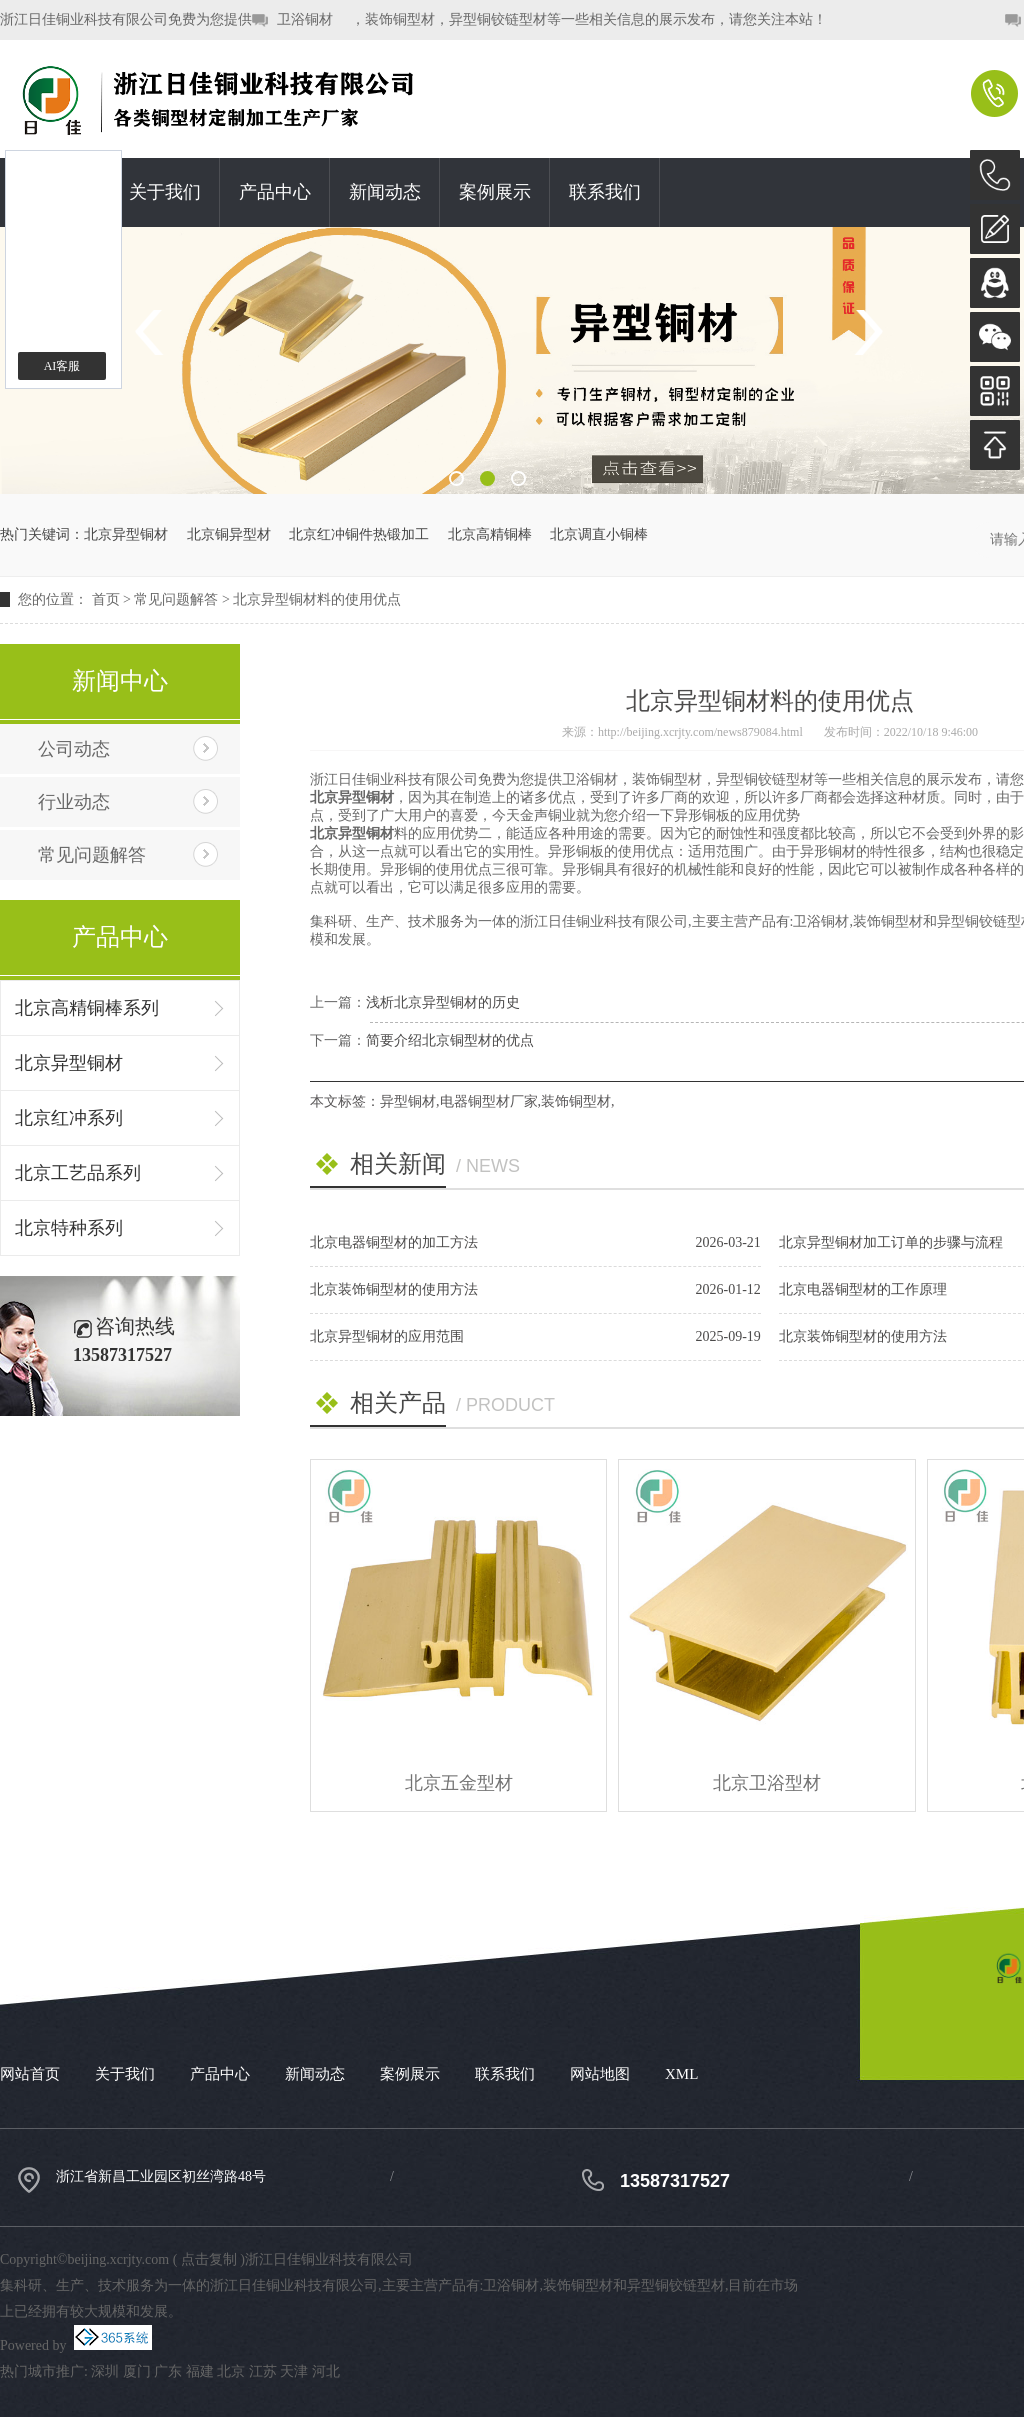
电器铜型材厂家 (489, 1101)
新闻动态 (385, 192)
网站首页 (30, 2074)
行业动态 (74, 802)
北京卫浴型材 (767, 1783)
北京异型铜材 (126, 534)
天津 (294, 2371)
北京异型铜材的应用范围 (387, 1336)
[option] (512, 360)
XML (681, 2074)
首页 (106, 599)
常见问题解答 (176, 599)
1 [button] (456, 478)
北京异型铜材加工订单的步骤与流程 (891, 1242)
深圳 (105, 2371)
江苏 (263, 2371)
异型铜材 (408, 1101)
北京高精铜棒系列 (87, 1008)
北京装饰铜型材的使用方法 (394, 1289)
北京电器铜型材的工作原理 (863, 1289)
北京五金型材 (459, 1783)
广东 (168, 2371)
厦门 (137, 2371)
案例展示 (495, 192)
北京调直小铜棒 (599, 534)
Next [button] (868, 332)
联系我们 (605, 192)
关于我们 (165, 192)
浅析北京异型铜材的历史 (443, 1002)
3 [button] (518, 478)
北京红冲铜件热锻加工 (359, 534)
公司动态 (74, 749)
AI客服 (62, 366)
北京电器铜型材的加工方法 (394, 1242)
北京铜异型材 (229, 534)
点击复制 (209, 2259)
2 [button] (487, 478)
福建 (200, 2371)
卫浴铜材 (305, 19)
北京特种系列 (69, 1228)
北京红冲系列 (69, 1118)
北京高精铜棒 (490, 534)
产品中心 (275, 192)
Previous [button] (155, 332)
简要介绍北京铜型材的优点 (450, 1040)
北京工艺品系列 (78, 1173)
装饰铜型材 (576, 1101)
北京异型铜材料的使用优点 (317, 599)
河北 (326, 2371)
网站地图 (600, 2074)
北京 (231, 2371)
